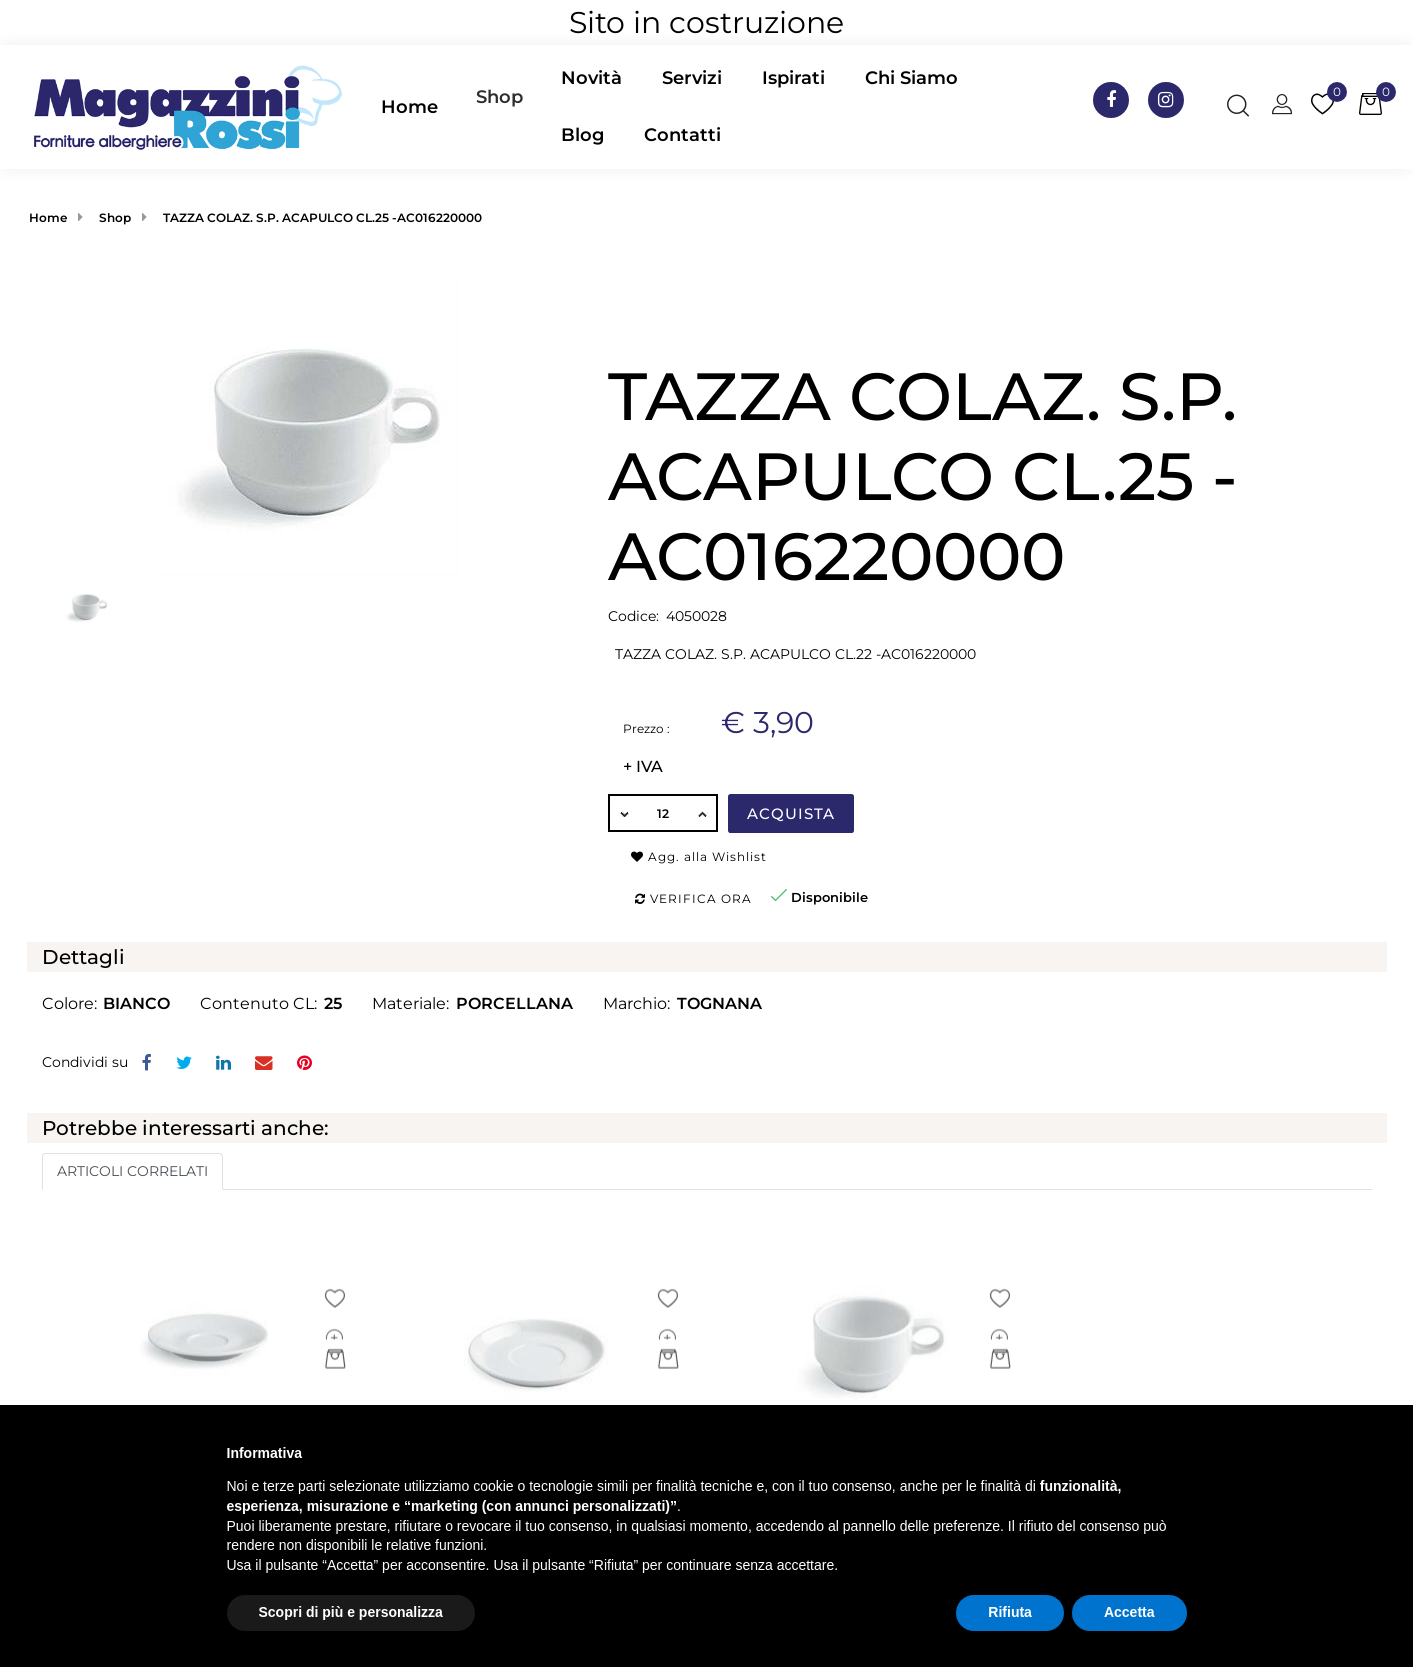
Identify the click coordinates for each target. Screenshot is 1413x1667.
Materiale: (410, 1003)
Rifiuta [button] (1010, 1612)
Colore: (69, 1003)
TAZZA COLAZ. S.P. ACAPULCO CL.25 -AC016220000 (322, 217)
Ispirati (793, 78)
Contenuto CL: (258, 1003)
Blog (582, 135)
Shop (499, 97)
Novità (591, 78)
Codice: (633, 616)
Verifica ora (693, 898)
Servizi (692, 78)
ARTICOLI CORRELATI (132, 1171)
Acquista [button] (791, 813)
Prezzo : (646, 728)
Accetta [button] (1129, 1612)
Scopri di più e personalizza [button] (351, 1612)
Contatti (682, 135)
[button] (499, 107)
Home (409, 107)
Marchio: (636, 1003)
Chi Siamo (911, 78)
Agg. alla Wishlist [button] (699, 856)
